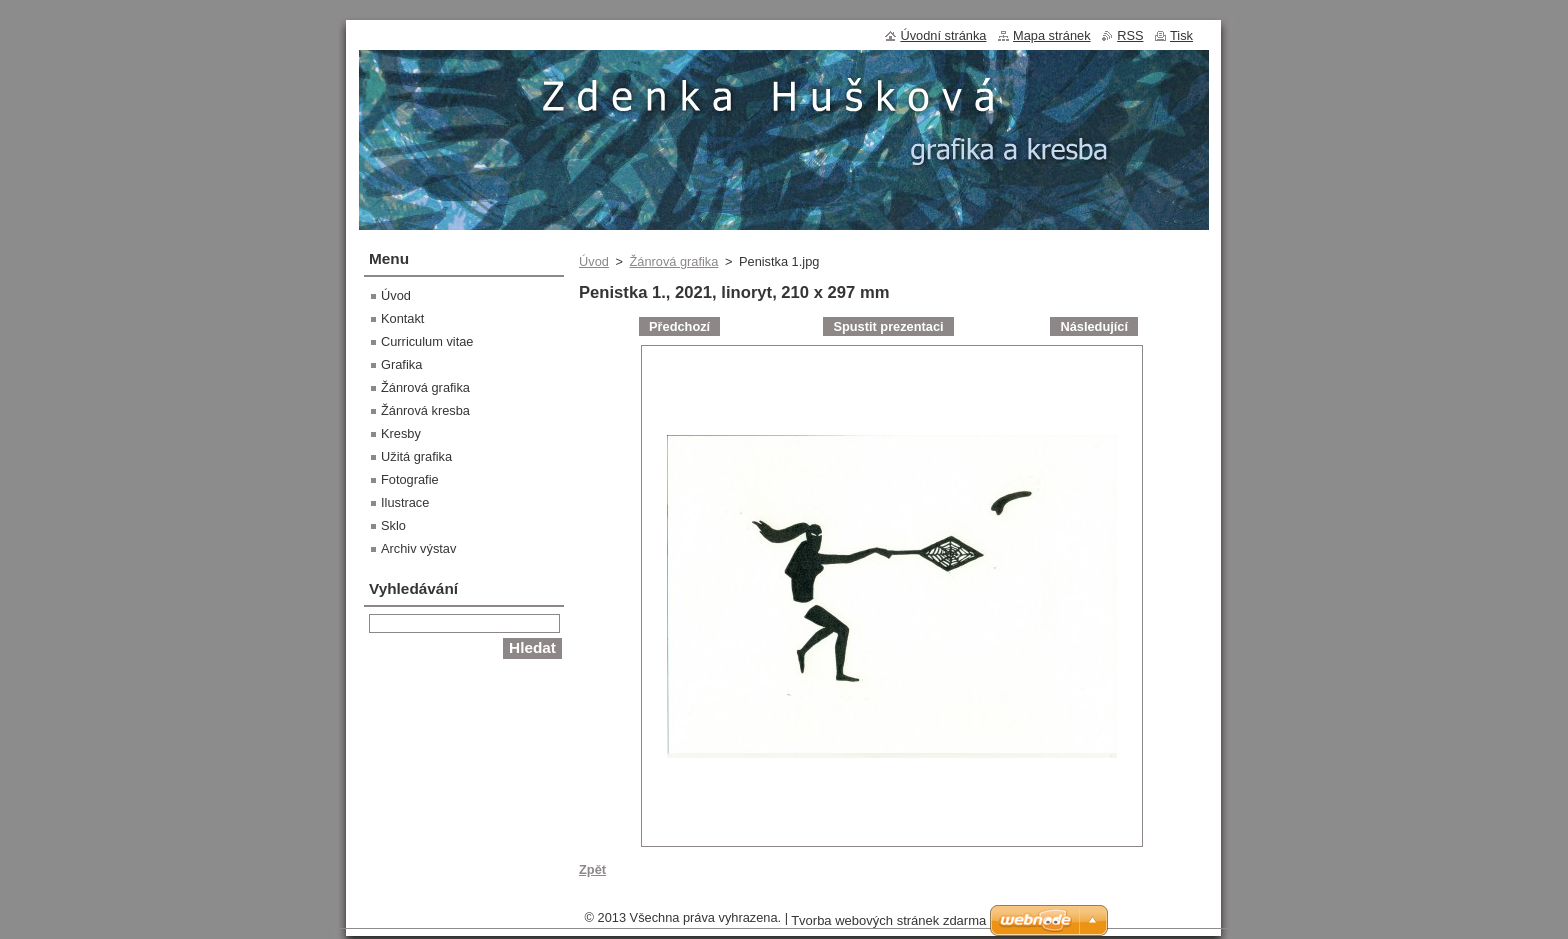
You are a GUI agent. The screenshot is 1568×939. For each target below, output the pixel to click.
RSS (1130, 35)
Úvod (594, 261)
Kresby (401, 433)
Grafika (401, 364)
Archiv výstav (418, 548)
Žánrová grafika (673, 261)
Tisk (1181, 35)
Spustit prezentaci (888, 326)
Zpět (592, 869)
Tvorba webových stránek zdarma (888, 920)
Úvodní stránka (943, 35)
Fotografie (410, 479)
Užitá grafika (416, 456)
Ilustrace (405, 502)
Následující (1094, 326)
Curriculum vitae (427, 341)
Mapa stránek (1052, 35)
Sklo (393, 525)
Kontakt (402, 318)
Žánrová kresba (425, 410)
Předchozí (679, 326)
